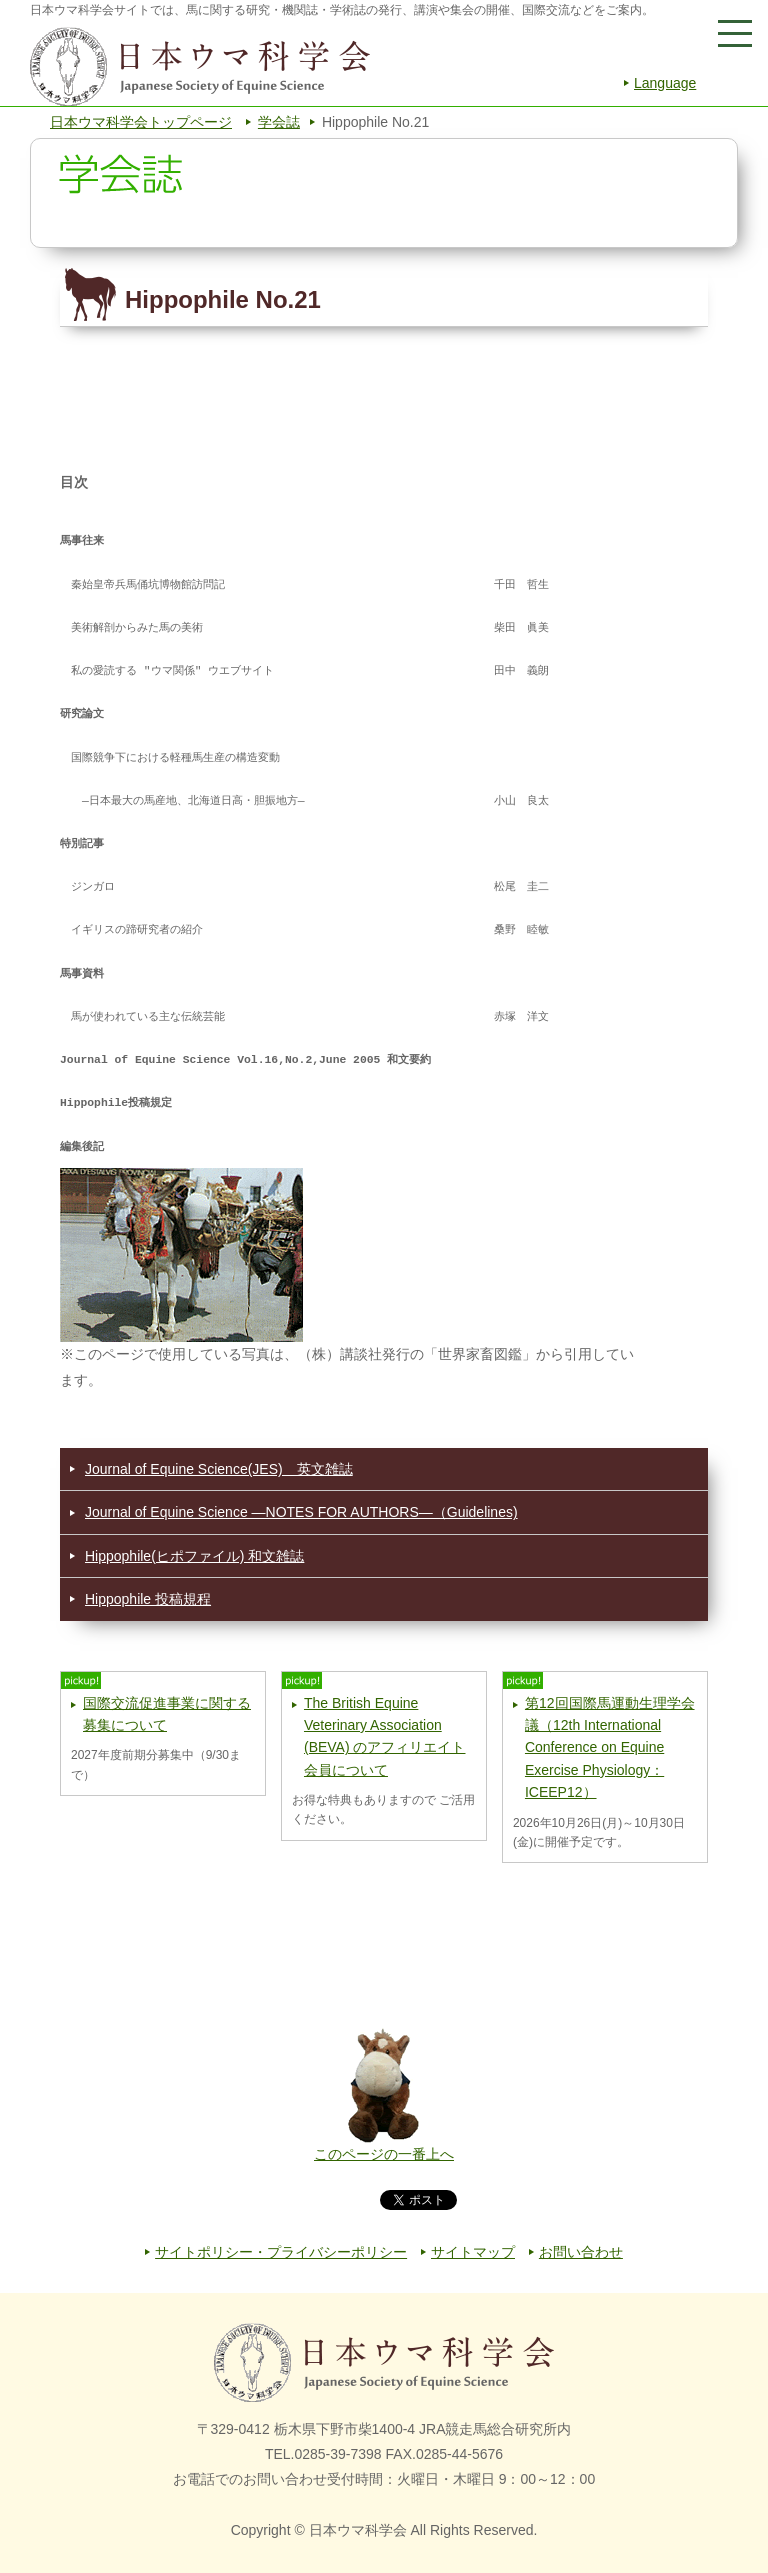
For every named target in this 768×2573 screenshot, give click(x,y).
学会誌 (279, 122)
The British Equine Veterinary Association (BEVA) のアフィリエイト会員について (385, 1736)
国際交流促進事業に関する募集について (167, 1714)
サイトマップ (473, 2252)
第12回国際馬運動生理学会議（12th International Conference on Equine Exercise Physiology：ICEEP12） (610, 1748)
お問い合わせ (581, 2252)
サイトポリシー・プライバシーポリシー (281, 2252)
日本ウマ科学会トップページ (141, 122)
